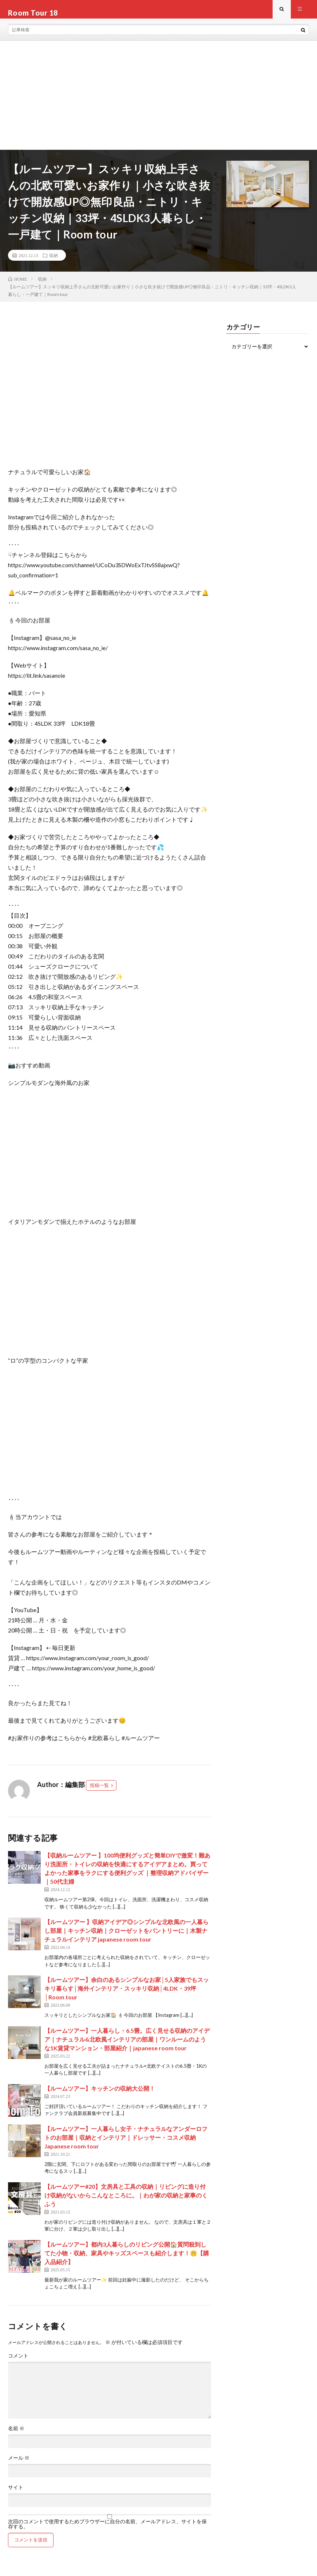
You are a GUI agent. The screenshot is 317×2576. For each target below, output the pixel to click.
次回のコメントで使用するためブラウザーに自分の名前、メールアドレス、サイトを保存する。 (107, 2531)
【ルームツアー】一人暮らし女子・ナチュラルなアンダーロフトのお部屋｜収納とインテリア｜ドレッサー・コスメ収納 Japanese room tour (125, 2144)
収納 (53, 262)
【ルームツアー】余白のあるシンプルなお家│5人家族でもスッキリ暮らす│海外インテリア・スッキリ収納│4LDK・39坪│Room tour (126, 1995)
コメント (18, 2362)
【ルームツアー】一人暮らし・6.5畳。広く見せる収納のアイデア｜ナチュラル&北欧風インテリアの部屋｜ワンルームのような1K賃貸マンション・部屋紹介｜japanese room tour (127, 2046)
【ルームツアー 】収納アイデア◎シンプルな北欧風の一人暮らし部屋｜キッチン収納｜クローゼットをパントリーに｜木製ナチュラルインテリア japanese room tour (126, 1938)
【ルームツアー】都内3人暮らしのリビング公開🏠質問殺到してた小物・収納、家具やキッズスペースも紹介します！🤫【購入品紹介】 (126, 2260)
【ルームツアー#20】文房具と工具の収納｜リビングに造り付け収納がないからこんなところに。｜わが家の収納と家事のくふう (125, 2202)
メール (18, 2464)
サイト (15, 2494)
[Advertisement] (158, 102)
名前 (16, 2435)
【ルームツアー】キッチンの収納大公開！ (99, 2095)
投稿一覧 (99, 1792)
